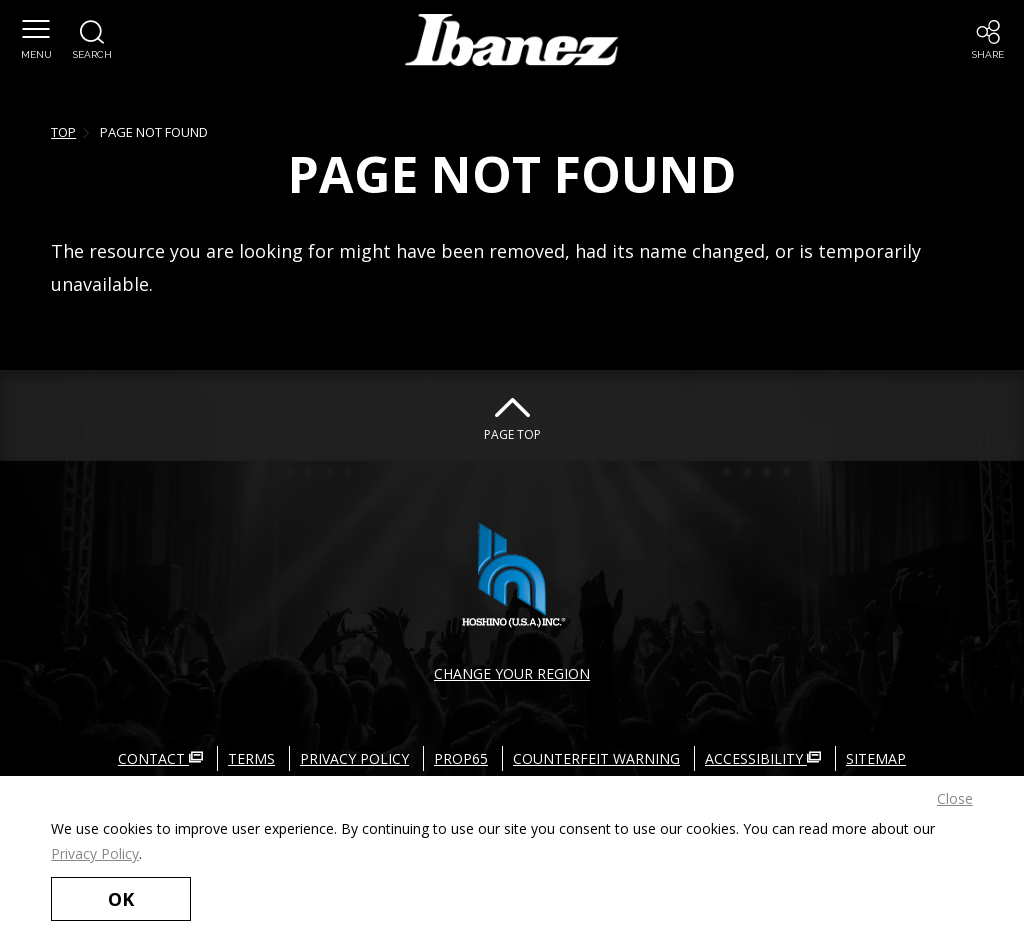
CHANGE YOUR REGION (512, 673)
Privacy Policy (95, 853)
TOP (63, 132)
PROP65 (461, 758)
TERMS (251, 758)
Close (955, 798)
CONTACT (160, 758)
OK (121, 899)
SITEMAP (876, 758)
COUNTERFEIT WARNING (596, 758)
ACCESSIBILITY (763, 758)
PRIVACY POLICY (354, 758)
